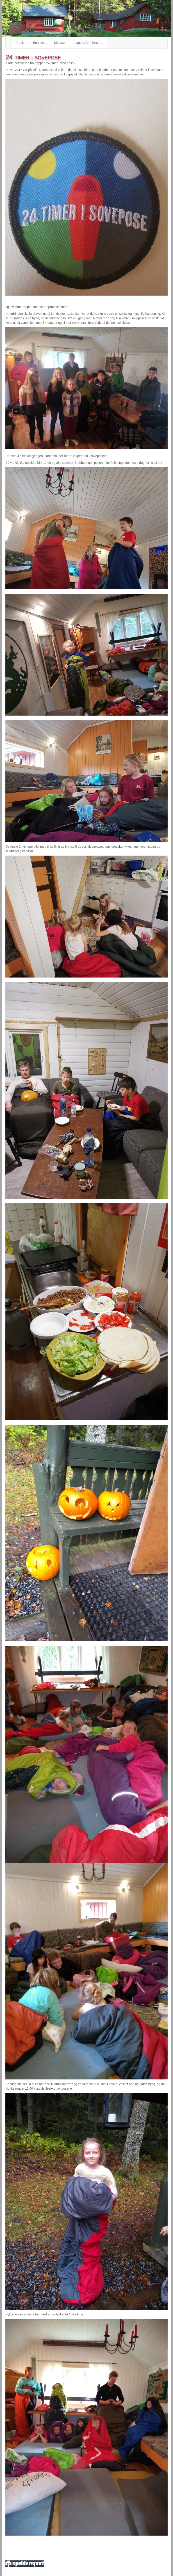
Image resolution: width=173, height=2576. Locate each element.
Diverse (61, 42)
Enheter (40, 42)
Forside (21, 42)
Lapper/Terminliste (89, 42)
